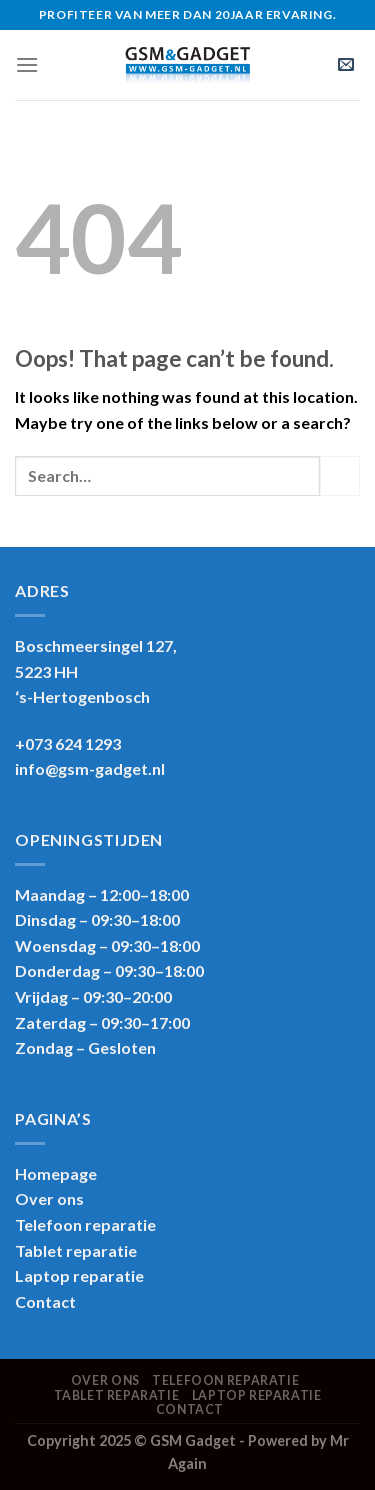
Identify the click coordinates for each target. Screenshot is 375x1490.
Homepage (56, 1173)
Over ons (49, 1198)
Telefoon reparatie (85, 1224)
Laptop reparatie (257, 1395)
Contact (45, 1301)
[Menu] (27, 64)
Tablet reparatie (76, 1250)
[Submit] (340, 475)
